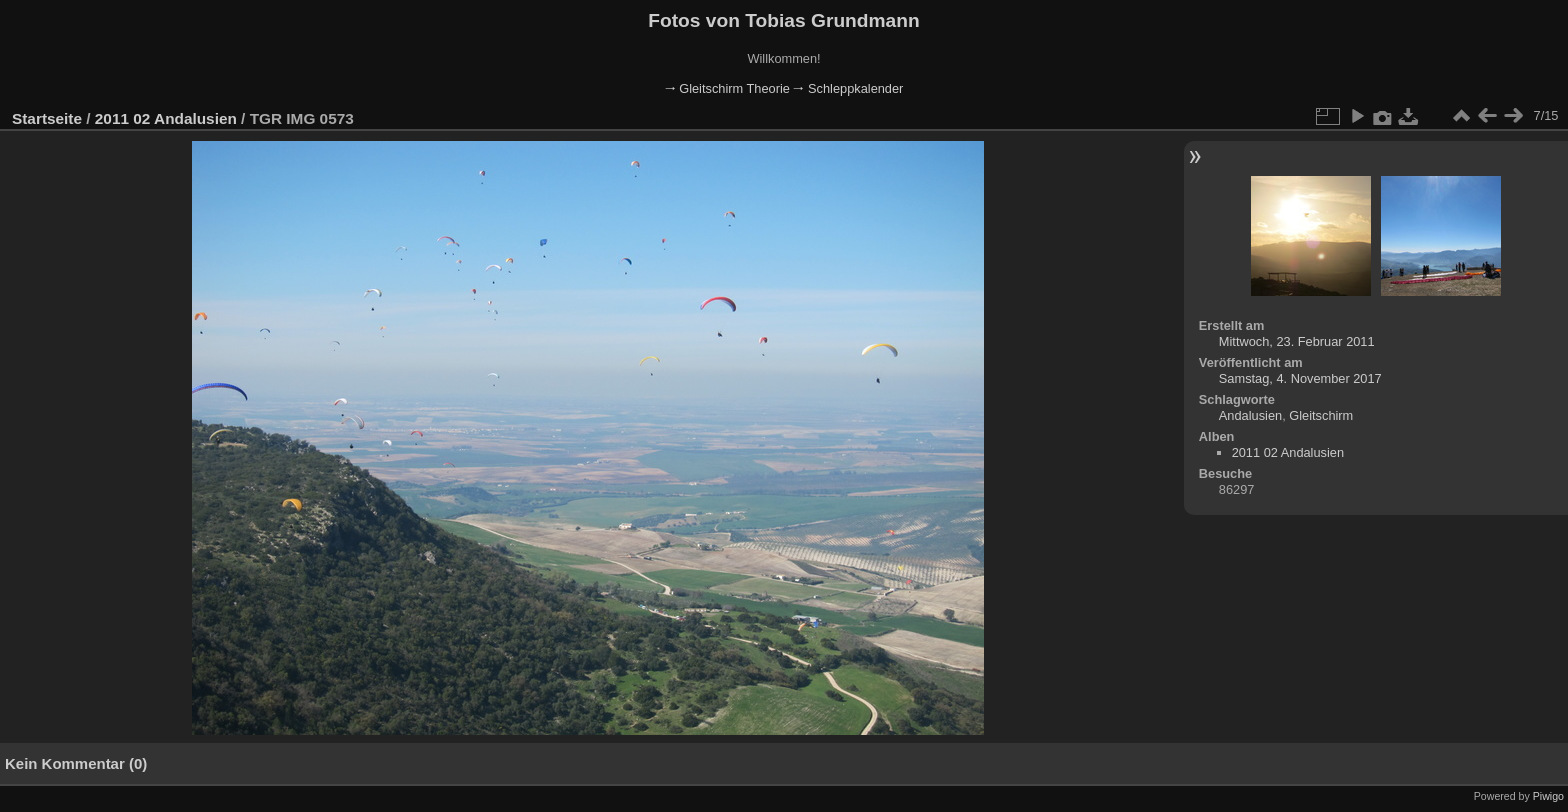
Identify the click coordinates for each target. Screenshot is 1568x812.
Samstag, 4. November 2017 (1300, 378)
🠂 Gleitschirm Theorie (727, 88)
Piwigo (1548, 796)
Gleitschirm (1321, 415)
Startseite (47, 118)
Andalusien (1250, 415)
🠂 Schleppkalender (848, 88)
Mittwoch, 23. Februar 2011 (1297, 341)
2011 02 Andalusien (166, 118)
